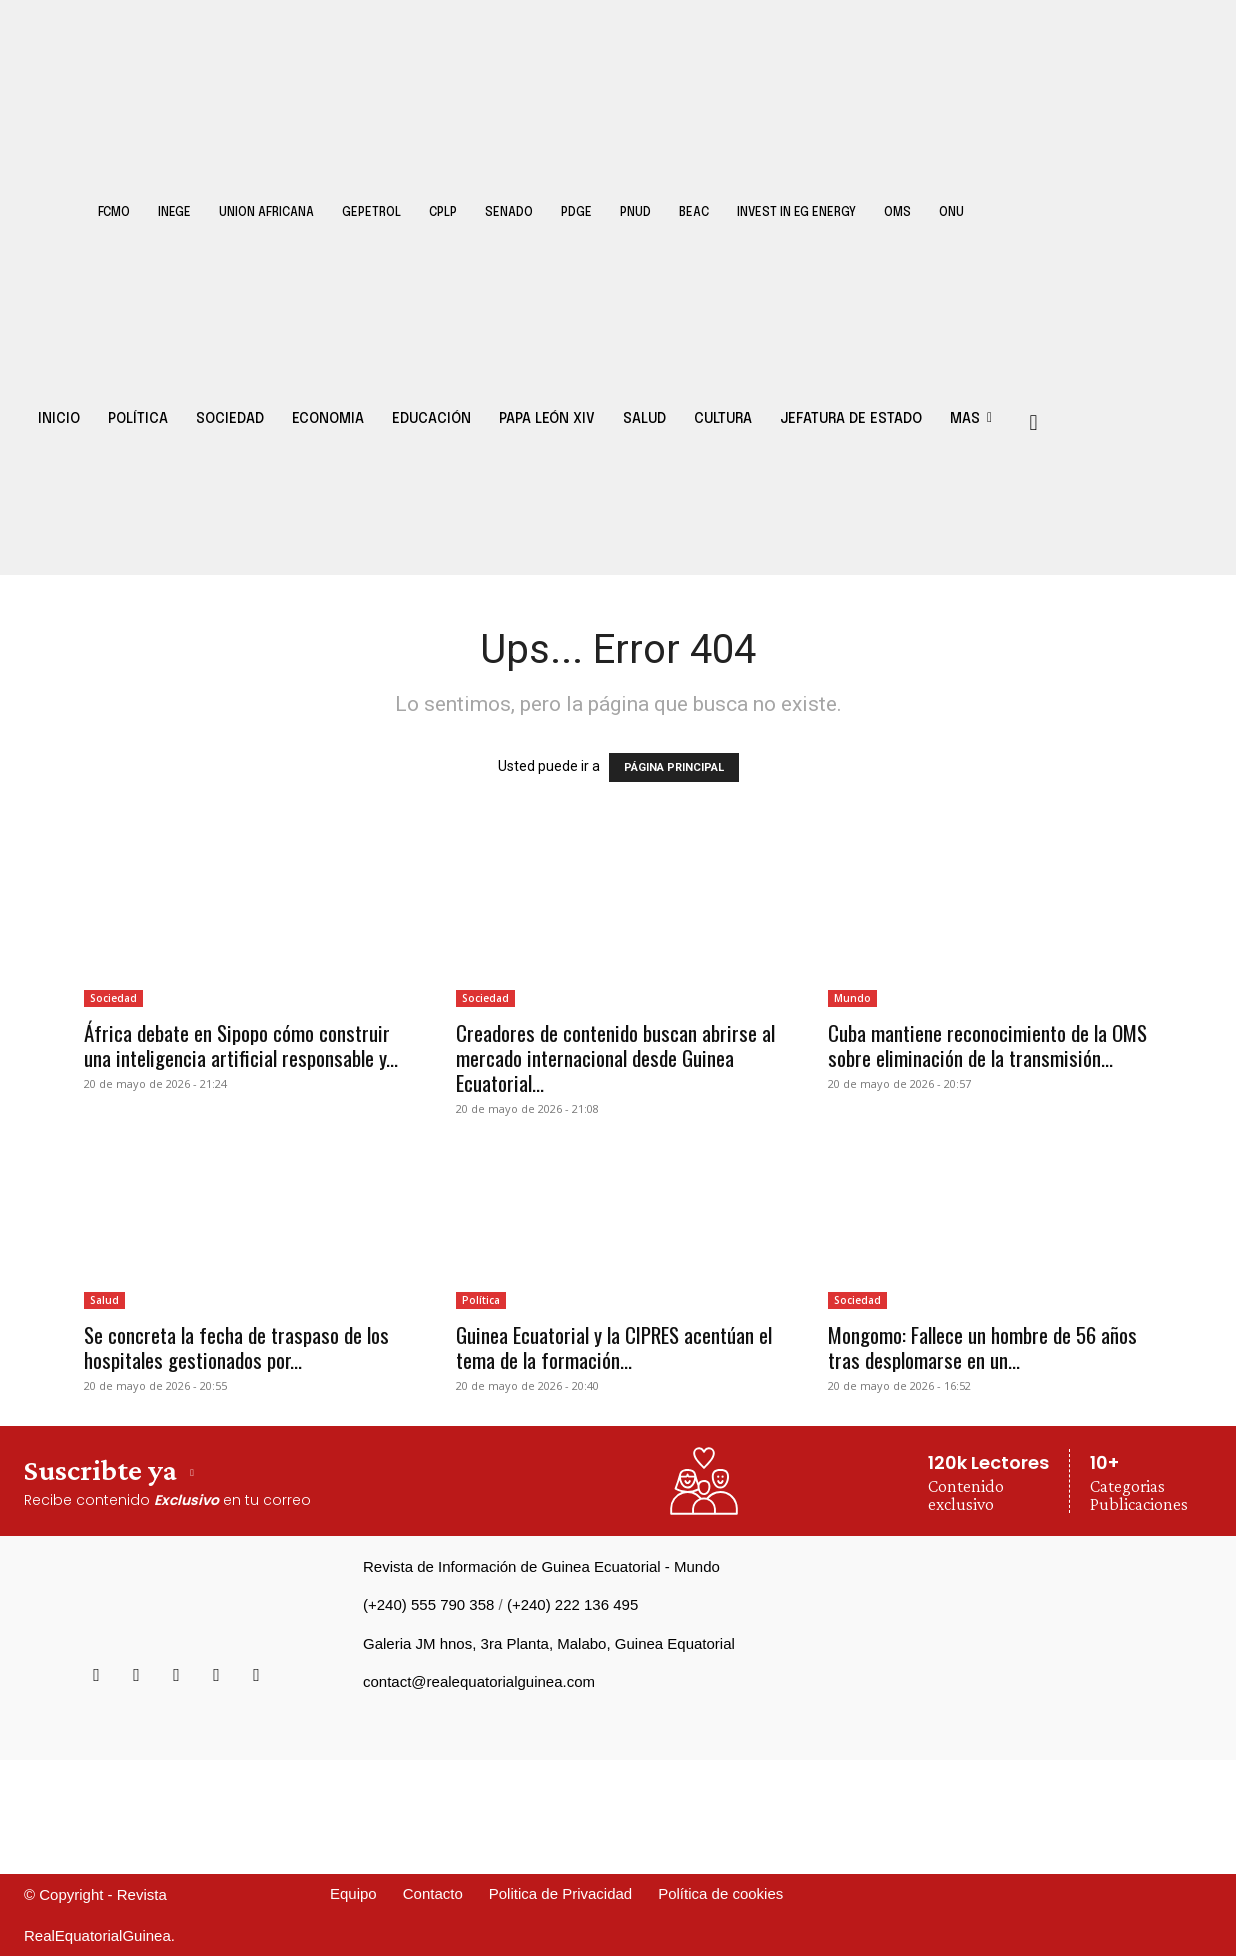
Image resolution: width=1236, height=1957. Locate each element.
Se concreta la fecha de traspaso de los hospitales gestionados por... (236, 1347)
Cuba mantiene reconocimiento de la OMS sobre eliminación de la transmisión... (987, 1045)
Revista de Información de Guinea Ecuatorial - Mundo (541, 1566)
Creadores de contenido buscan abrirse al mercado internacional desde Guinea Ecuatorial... (615, 1057)
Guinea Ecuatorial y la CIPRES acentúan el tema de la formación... (614, 1347)
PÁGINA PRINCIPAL (674, 767)
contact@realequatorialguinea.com (479, 1681)
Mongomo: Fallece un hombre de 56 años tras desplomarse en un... (982, 1347)
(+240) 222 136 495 (572, 1604)
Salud (104, 1300)
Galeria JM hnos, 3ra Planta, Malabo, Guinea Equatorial (549, 1643)
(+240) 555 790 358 (428, 1604)
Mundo (852, 998)
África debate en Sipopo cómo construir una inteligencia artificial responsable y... (241, 1045)
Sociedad (113, 998)
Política (481, 1300)
